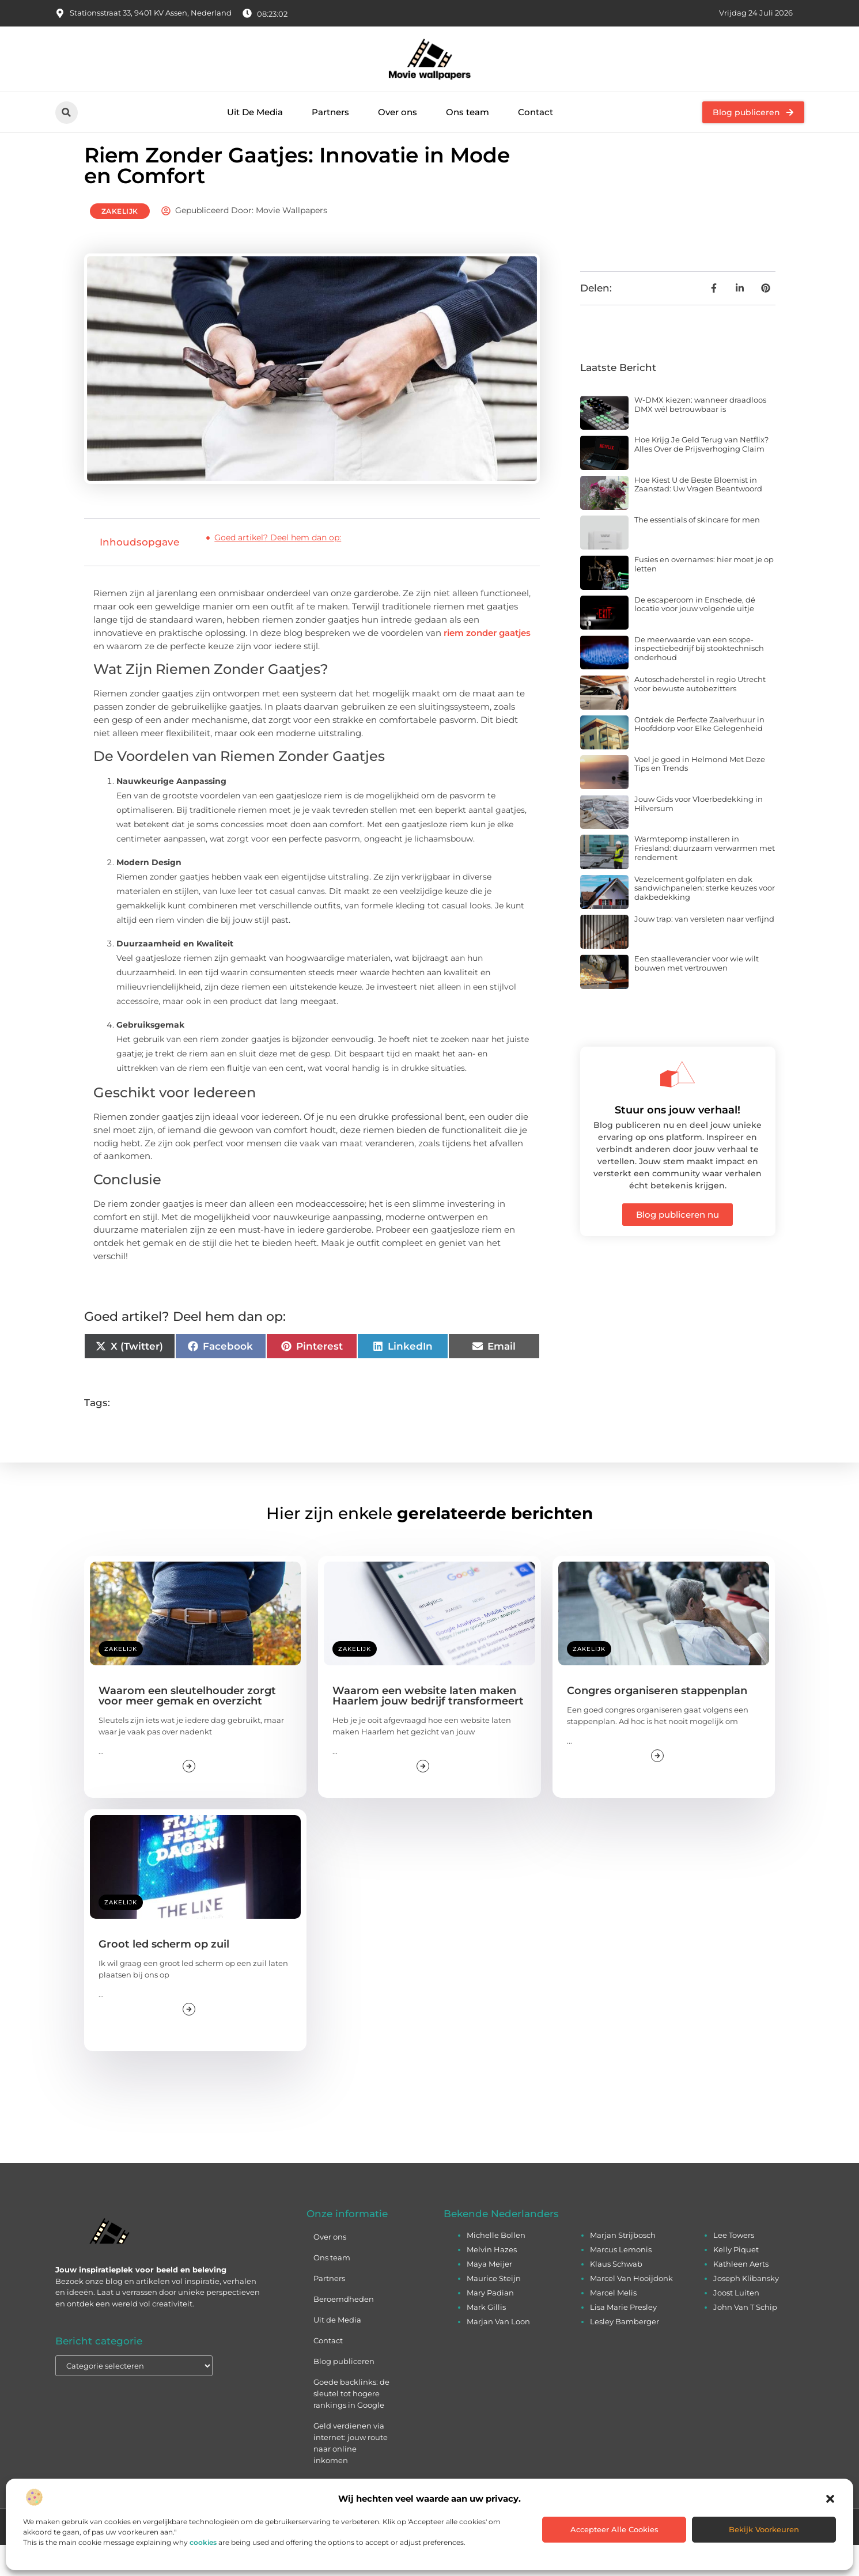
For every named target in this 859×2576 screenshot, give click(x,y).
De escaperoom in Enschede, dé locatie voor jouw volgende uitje (694, 635)
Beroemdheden (343, 2330)
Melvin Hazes (492, 2280)
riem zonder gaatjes (487, 663)
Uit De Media (255, 112)
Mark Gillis (486, 2338)
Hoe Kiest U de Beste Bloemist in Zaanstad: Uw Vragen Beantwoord (698, 515)
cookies (203, 2542)
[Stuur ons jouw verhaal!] (677, 1105)
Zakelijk (119, 242)
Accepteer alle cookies (614, 2529)
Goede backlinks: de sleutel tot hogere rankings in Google (351, 2424)
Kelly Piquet (736, 2280)
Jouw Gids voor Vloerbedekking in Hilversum (698, 834)
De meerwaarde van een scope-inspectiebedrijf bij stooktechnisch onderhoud (699, 678)
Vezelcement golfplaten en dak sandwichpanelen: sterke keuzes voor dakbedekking (704, 918)
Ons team (467, 112)
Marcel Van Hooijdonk (631, 2309)
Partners (330, 112)
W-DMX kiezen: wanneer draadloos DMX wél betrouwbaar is (700, 435)
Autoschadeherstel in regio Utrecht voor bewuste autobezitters (700, 715)
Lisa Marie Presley (623, 2338)
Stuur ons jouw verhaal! (677, 1140)
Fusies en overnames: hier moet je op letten (704, 595)
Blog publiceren (343, 2392)
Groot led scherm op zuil (164, 1975)
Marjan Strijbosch (623, 2266)
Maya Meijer (489, 2295)
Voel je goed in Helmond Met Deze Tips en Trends (699, 794)
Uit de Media (337, 2350)
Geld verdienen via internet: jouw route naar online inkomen (350, 2474)
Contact (535, 112)
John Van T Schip (745, 2338)
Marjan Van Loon (498, 2352)
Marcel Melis (613, 2323)
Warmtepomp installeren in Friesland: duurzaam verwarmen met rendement (704, 878)
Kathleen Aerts (741, 2295)
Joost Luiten (736, 2323)
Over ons (397, 112)
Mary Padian (490, 2323)
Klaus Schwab (616, 2295)
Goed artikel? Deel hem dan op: (277, 568)
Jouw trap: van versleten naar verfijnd (704, 949)
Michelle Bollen (496, 2266)
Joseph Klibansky (746, 2309)
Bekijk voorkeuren (764, 2529)
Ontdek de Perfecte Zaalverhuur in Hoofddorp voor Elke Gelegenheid (699, 754)
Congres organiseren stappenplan (657, 1721)
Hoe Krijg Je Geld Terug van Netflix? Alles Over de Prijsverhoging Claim (701, 475)
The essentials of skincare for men (697, 550)
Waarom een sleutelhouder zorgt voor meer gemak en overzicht (187, 1726)
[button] (830, 2499)
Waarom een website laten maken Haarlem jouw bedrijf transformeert (428, 1726)
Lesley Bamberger (624, 2352)
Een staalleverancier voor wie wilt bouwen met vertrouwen (696, 994)
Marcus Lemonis (621, 2280)
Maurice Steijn (494, 2309)
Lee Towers (733, 2266)
